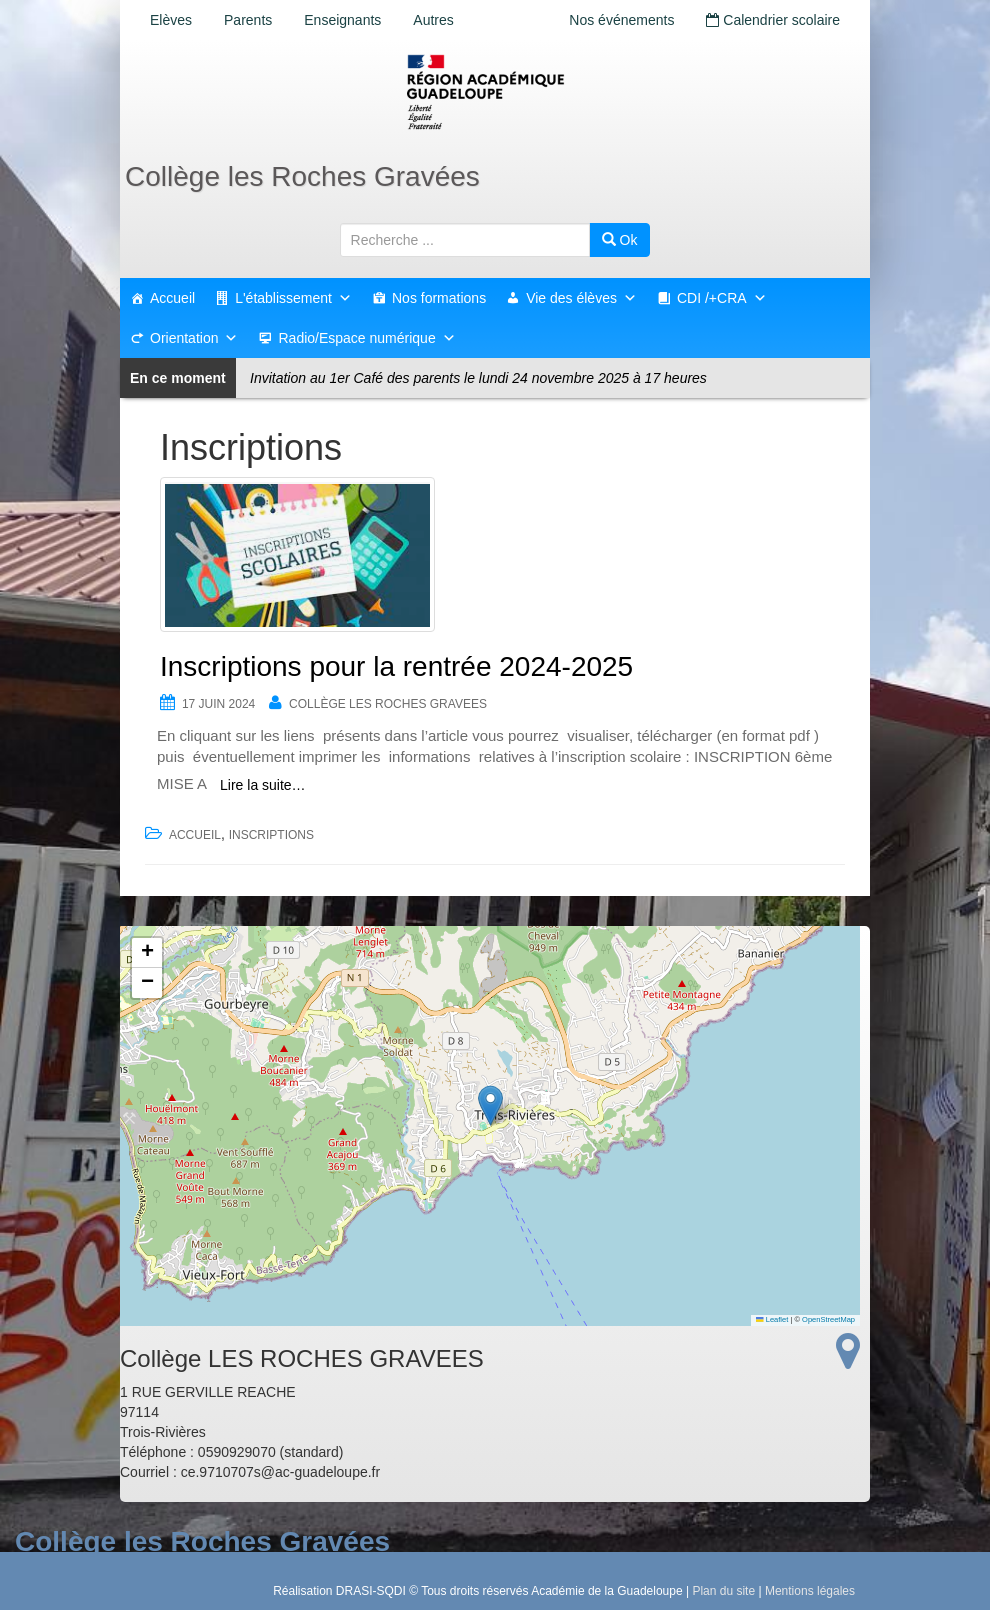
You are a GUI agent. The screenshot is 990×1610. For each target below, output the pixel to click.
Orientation (194, 338)
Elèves (171, 20)
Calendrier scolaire (773, 20)
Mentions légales (810, 1591)
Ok (620, 240)
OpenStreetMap (828, 1319)
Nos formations (439, 298)
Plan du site (723, 1591)
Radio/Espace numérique (366, 338)
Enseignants (342, 20)
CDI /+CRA (722, 298)
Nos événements (621, 20)
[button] (490, 1105)
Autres (433, 20)
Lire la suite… (263, 785)
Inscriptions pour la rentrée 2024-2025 (396, 666)
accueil (195, 835)
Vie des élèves (581, 298)
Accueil (172, 298)
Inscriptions (271, 835)
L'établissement (293, 298)
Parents (248, 20)
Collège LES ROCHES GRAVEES (388, 704)
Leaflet (772, 1319)
